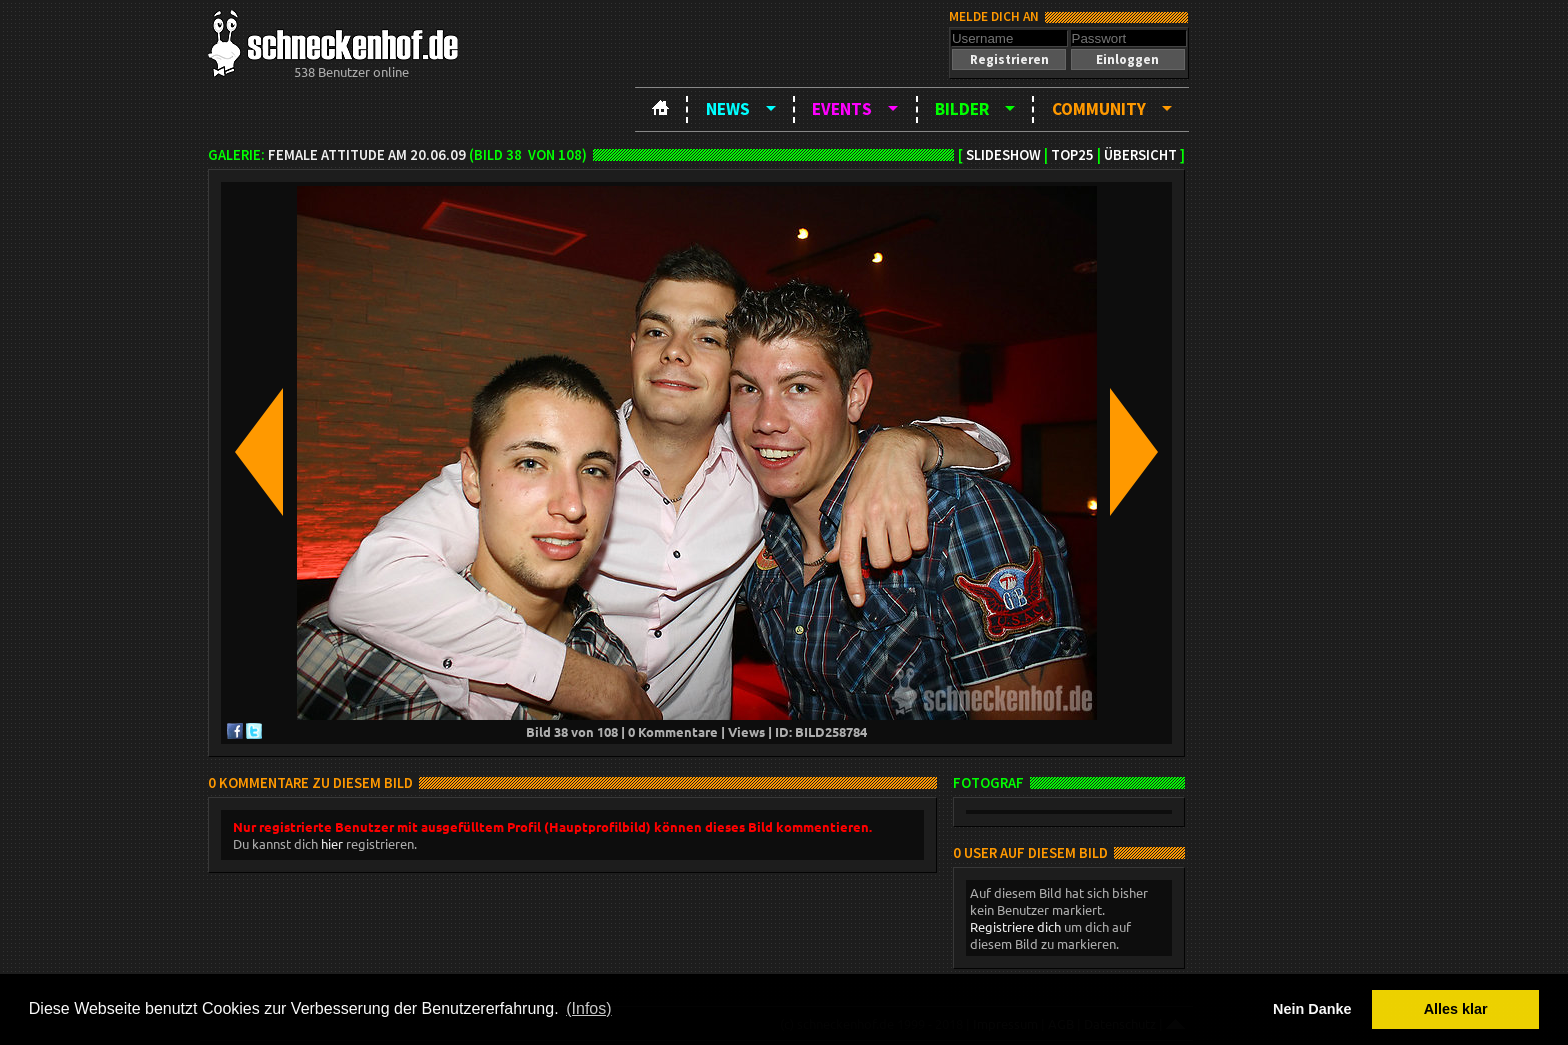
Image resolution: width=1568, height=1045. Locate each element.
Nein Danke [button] (1312, 1009)
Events (842, 109)
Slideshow (1003, 155)
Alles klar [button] (1456, 1009)
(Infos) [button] (588, 1008)
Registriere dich (1015, 926)
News (728, 109)
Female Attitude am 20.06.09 (367, 155)
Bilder (962, 109)
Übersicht (1140, 155)
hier (332, 843)
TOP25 (1072, 155)
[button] (1009, 59)
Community (1099, 109)
